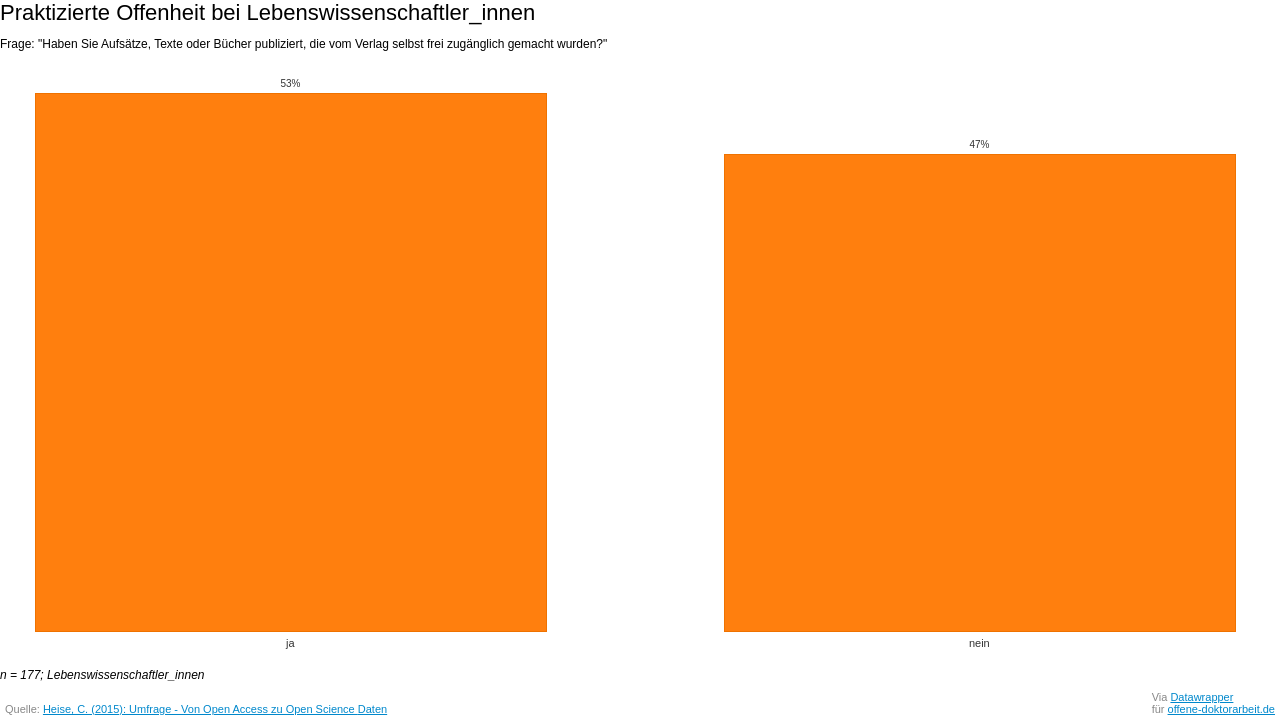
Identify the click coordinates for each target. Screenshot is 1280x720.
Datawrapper (1201, 697)
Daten (372, 709)
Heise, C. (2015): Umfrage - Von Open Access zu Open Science (200, 709)
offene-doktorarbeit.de (1221, 709)
